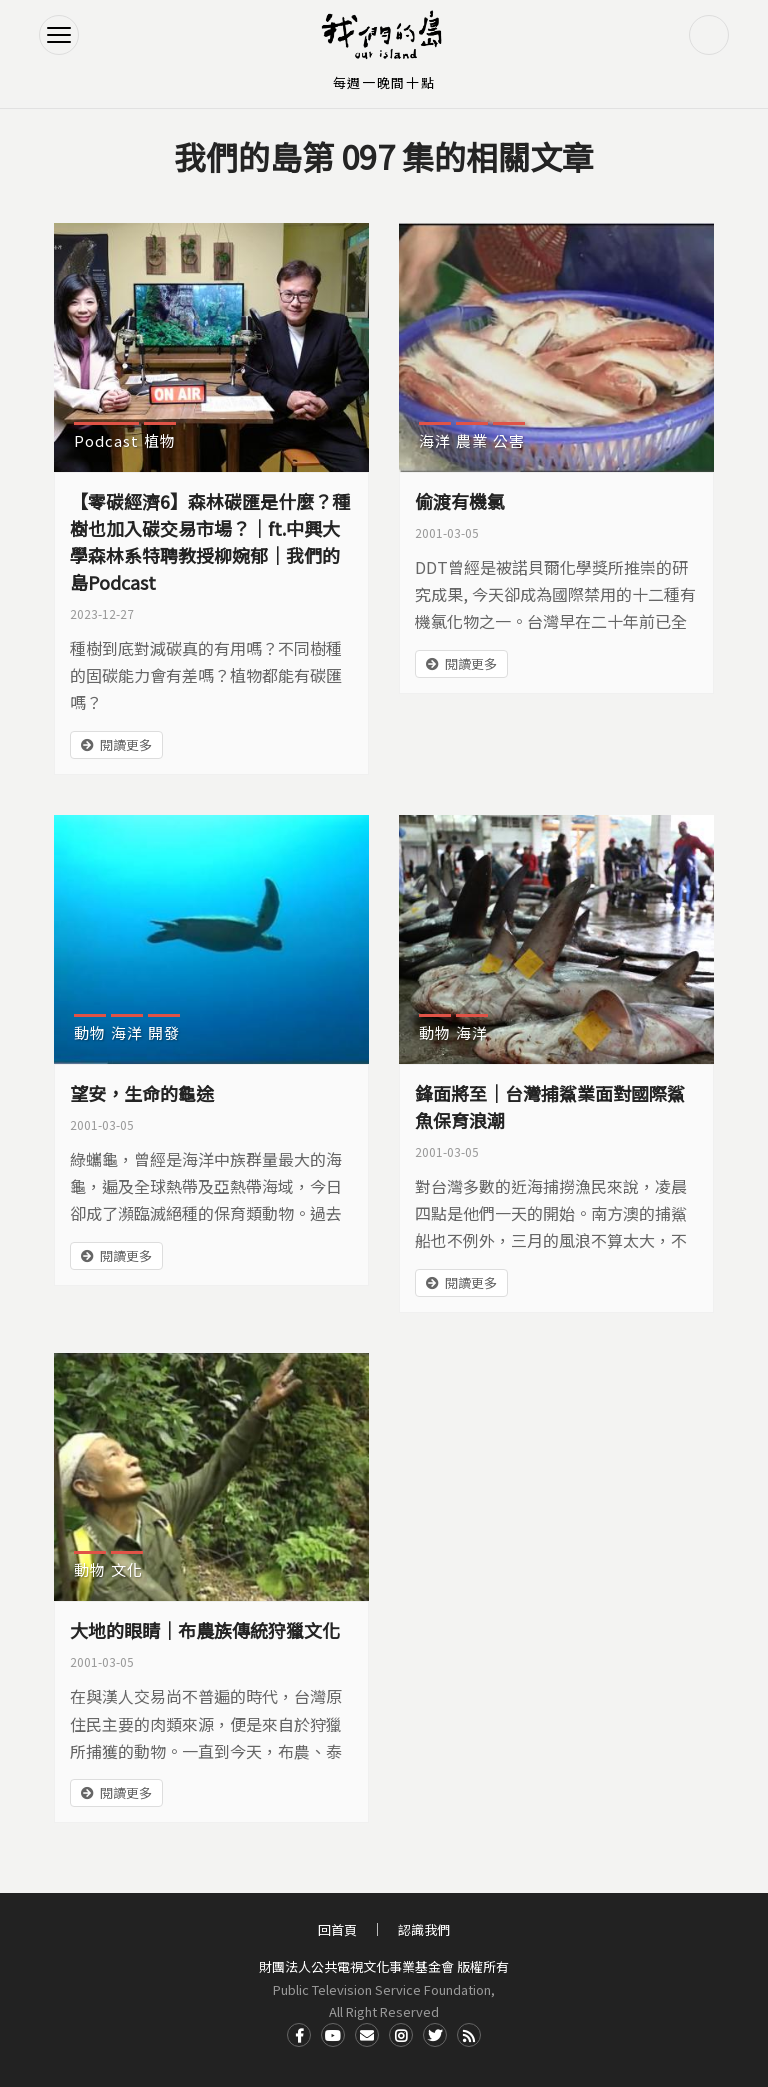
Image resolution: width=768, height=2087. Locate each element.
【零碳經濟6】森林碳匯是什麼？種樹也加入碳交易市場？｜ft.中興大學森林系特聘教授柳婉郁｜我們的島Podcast (210, 541)
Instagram (401, 2035)
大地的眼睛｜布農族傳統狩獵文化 (205, 1630)
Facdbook (299, 2035)
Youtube (333, 2035)
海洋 (435, 440)
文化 (127, 1569)
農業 (472, 440)
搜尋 (709, 35)
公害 (509, 440)
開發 (164, 1032)
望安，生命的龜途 (142, 1093)
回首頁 (337, 1929)
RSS (469, 2035)
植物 (160, 440)
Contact (367, 2035)
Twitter (435, 2035)
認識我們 (424, 1929)
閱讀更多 (126, 744)
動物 (90, 1032)
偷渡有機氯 (460, 501)
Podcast (106, 440)
